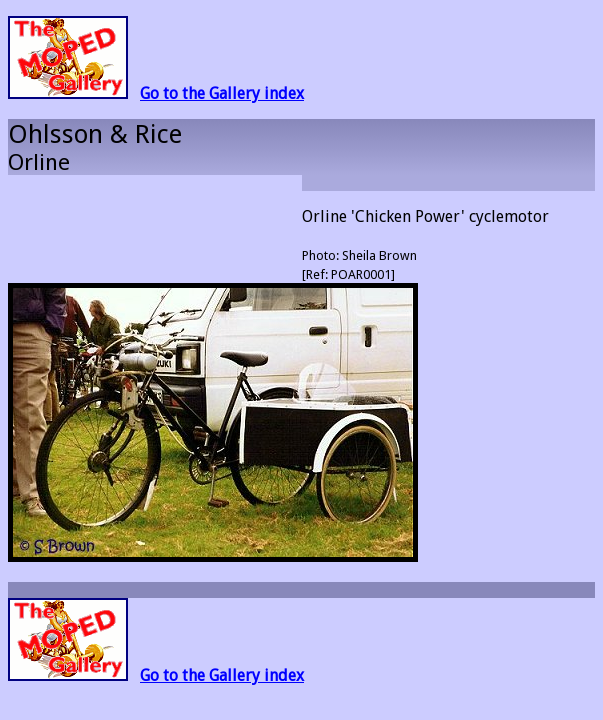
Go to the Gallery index (222, 93)
